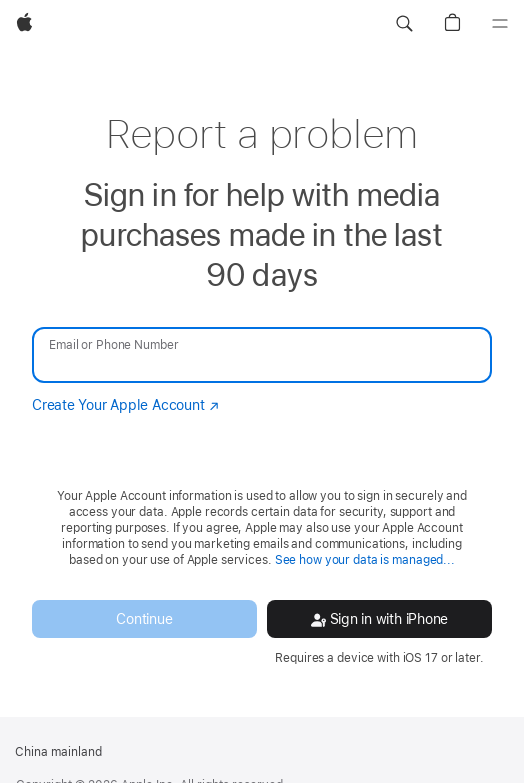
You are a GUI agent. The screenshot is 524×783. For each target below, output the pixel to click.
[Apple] (24, 24)
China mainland (58, 752)
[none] (262, 385)
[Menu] (500, 24)
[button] (404, 24)
